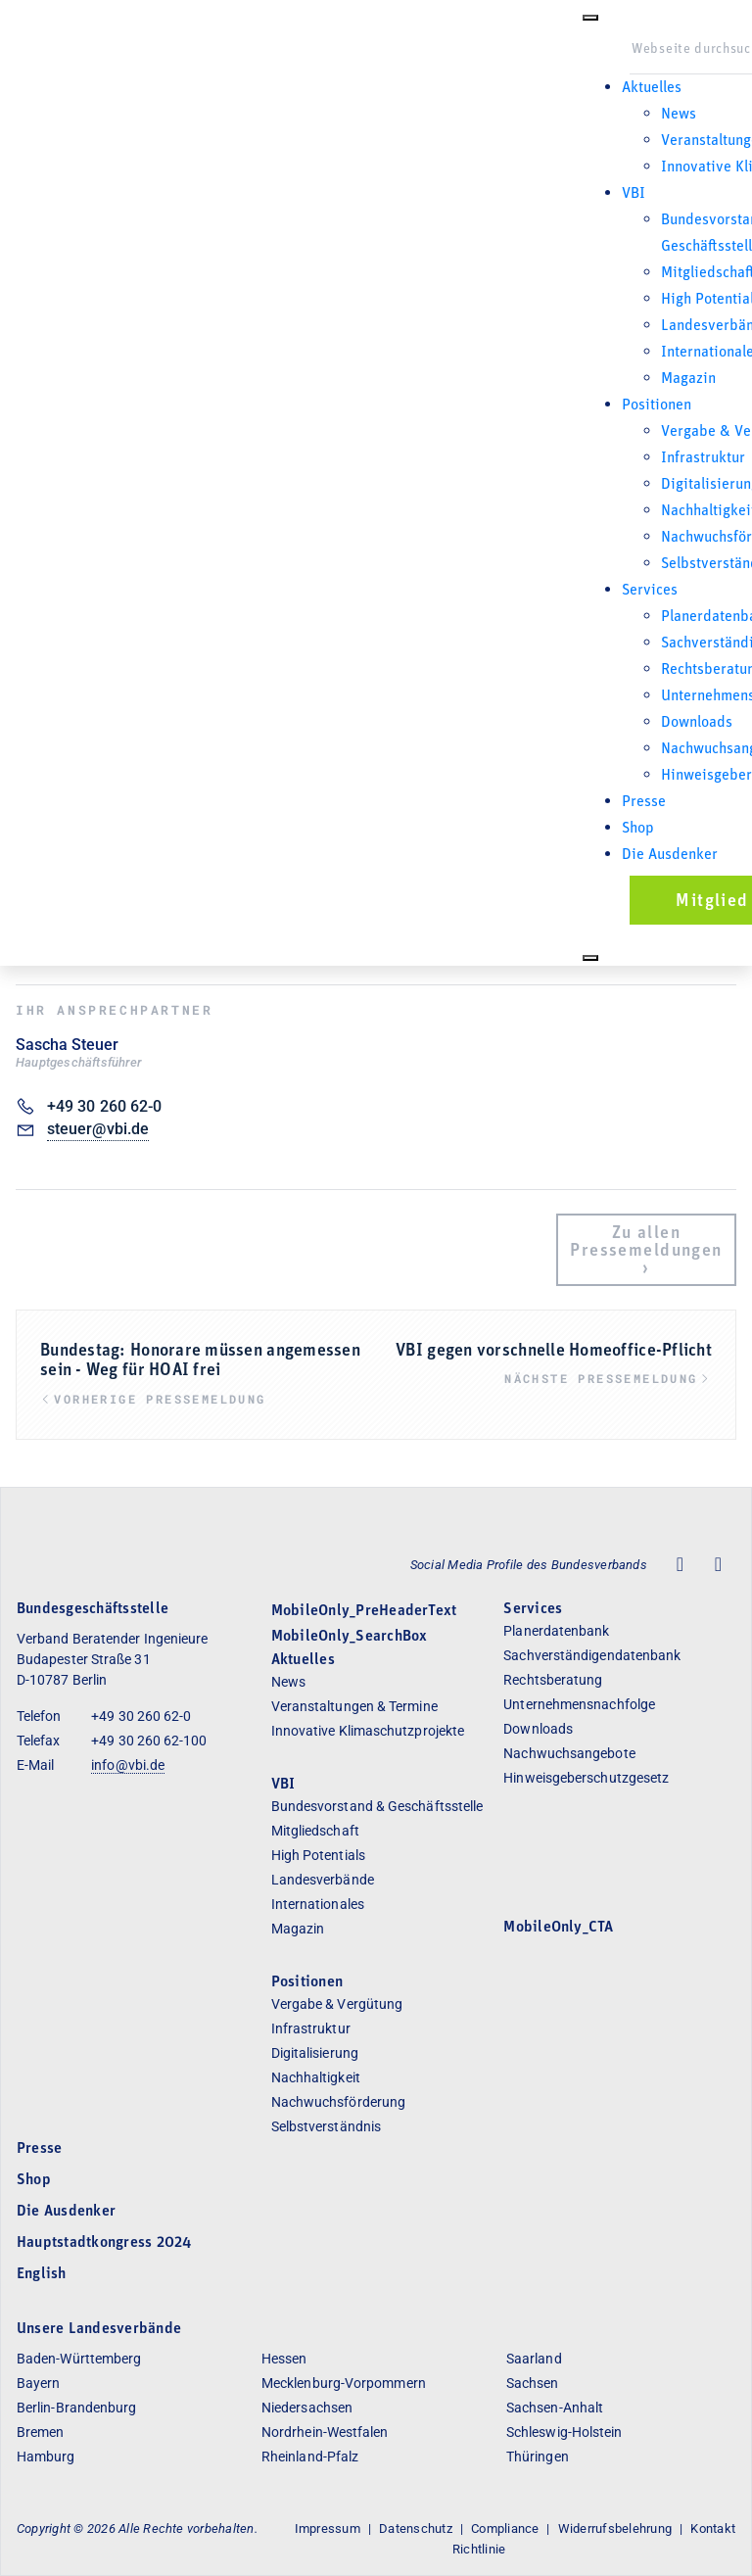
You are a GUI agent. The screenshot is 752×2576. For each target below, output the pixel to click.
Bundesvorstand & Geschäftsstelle (377, 1806)
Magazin (688, 379)
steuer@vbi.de (98, 1129)
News (678, 114)
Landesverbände (322, 1879)
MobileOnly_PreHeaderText (364, 1611)
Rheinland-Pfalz (309, 2456)
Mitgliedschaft (315, 1830)
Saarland (534, 2358)
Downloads (696, 723)
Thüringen (537, 2456)
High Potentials (318, 1855)
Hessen (283, 2358)
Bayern (38, 2383)
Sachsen (532, 2383)
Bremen (40, 2432)
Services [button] (650, 590)
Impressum (327, 2528)
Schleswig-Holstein (564, 2432)
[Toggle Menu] (590, 18)
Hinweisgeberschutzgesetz (586, 1778)
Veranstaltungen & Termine (354, 1706)
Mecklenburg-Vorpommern (343, 2383)
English (42, 2274)
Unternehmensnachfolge (579, 1704)
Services (532, 1609)
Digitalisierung (314, 2053)
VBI (283, 1784)
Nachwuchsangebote (568, 1753)
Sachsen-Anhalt (554, 2407)
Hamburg (46, 2456)
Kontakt (712, 2528)
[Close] (590, 958)
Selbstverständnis (326, 2126)
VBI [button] (633, 194)
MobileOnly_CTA (558, 1927)
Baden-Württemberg (79, 2358)
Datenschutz (415, 2528)
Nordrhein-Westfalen (325, 2432)
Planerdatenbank (556, 1631)
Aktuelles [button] (652, 88)
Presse (644, 802)
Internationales (317, 1904)
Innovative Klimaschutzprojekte (367, 1731)
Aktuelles (303, 1660)
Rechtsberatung (552, 1680)
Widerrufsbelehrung (615, 2528)
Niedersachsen (306, 2407)
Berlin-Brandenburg (76, 2407)
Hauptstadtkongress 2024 (104, 2243)
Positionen (656, 405)
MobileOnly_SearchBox (349, 1637)
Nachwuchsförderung (338, 2102)
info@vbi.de (127, 1765)
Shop (638, 828)
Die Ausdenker (670, 855)
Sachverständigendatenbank (592, 1655)
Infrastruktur (703, 458)
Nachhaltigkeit (315, 2077)
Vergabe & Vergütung (337, 2004)
